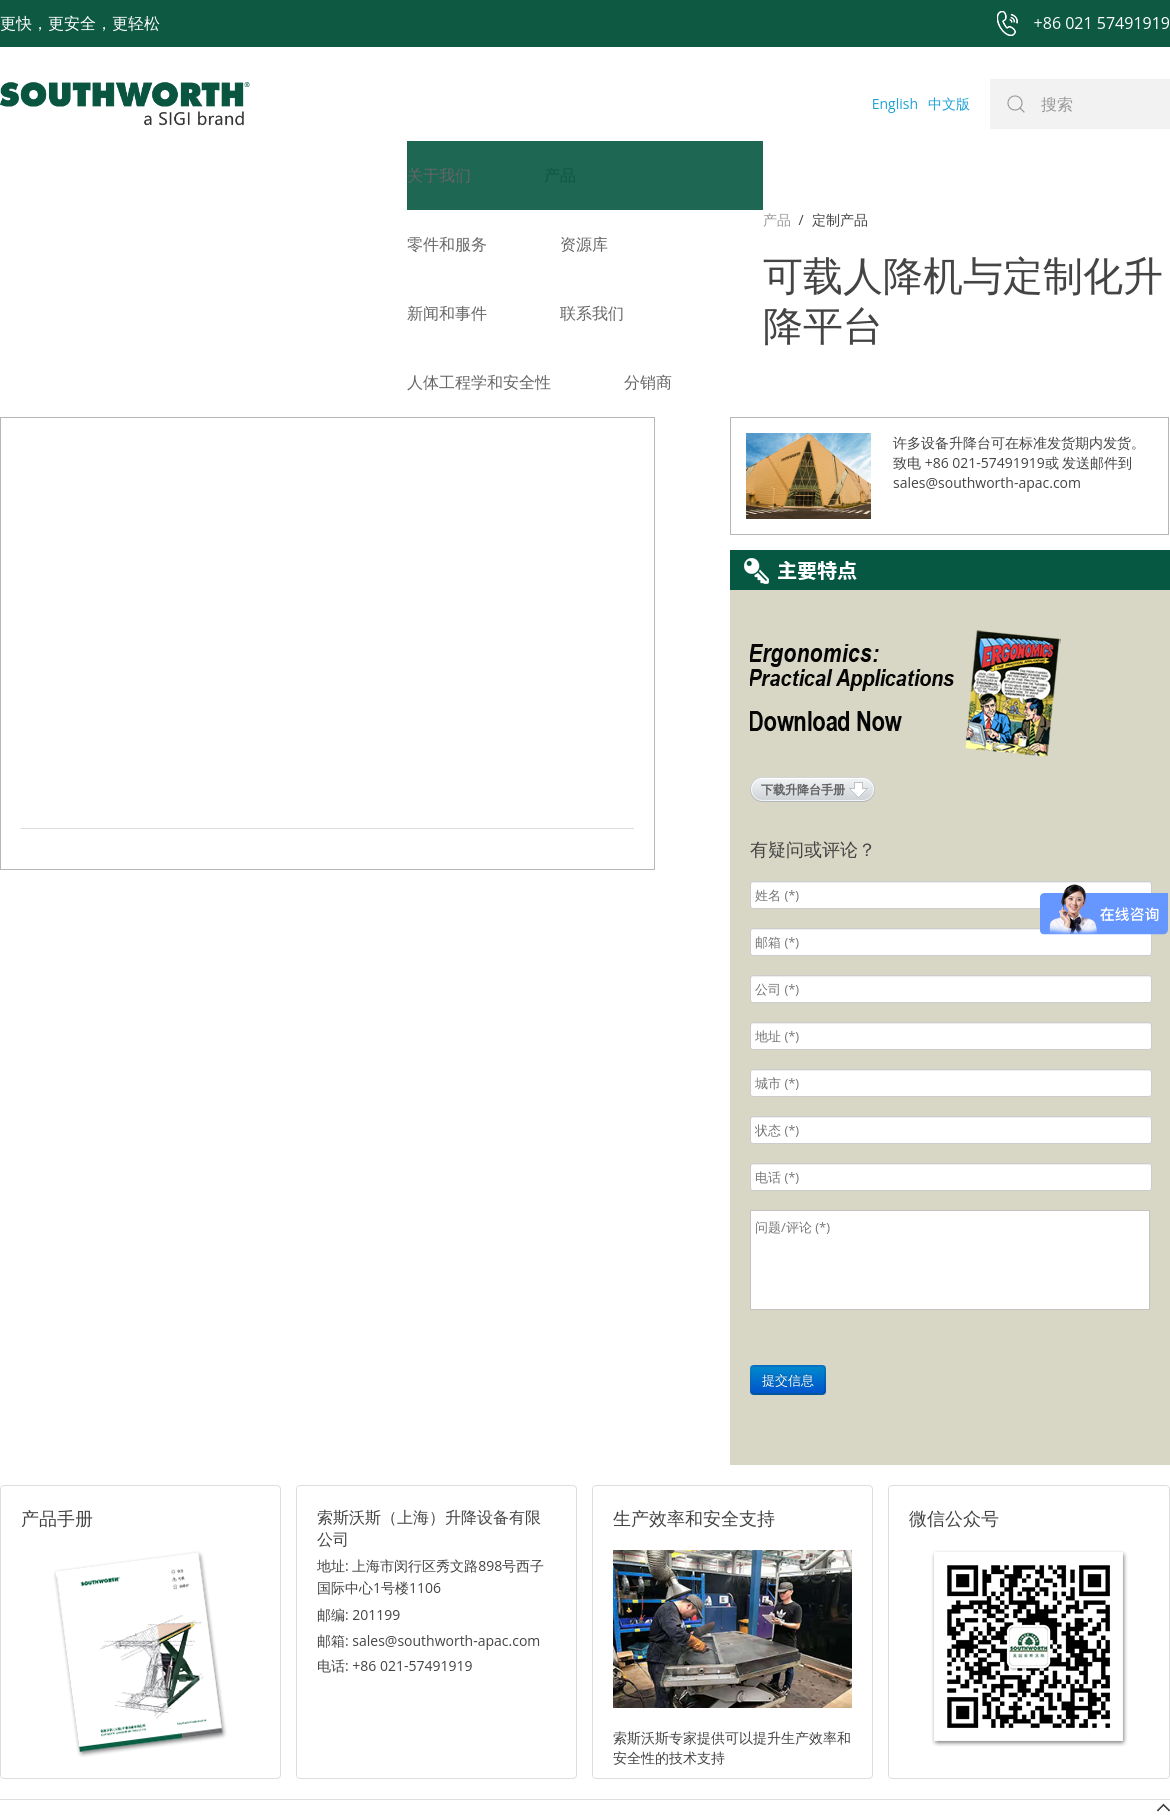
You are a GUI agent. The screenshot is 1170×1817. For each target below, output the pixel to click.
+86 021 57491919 (289, 1768)
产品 (14, 219)
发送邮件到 (1097, 345)
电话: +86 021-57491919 (395, 1548)
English (895, 103)
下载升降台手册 (803, 672)
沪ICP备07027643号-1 (675, 1768)
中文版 (949, 103)
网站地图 (562, 1768)
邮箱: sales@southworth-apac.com (428, 1523)
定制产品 (77, 219)
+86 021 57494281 (458, 1768)
